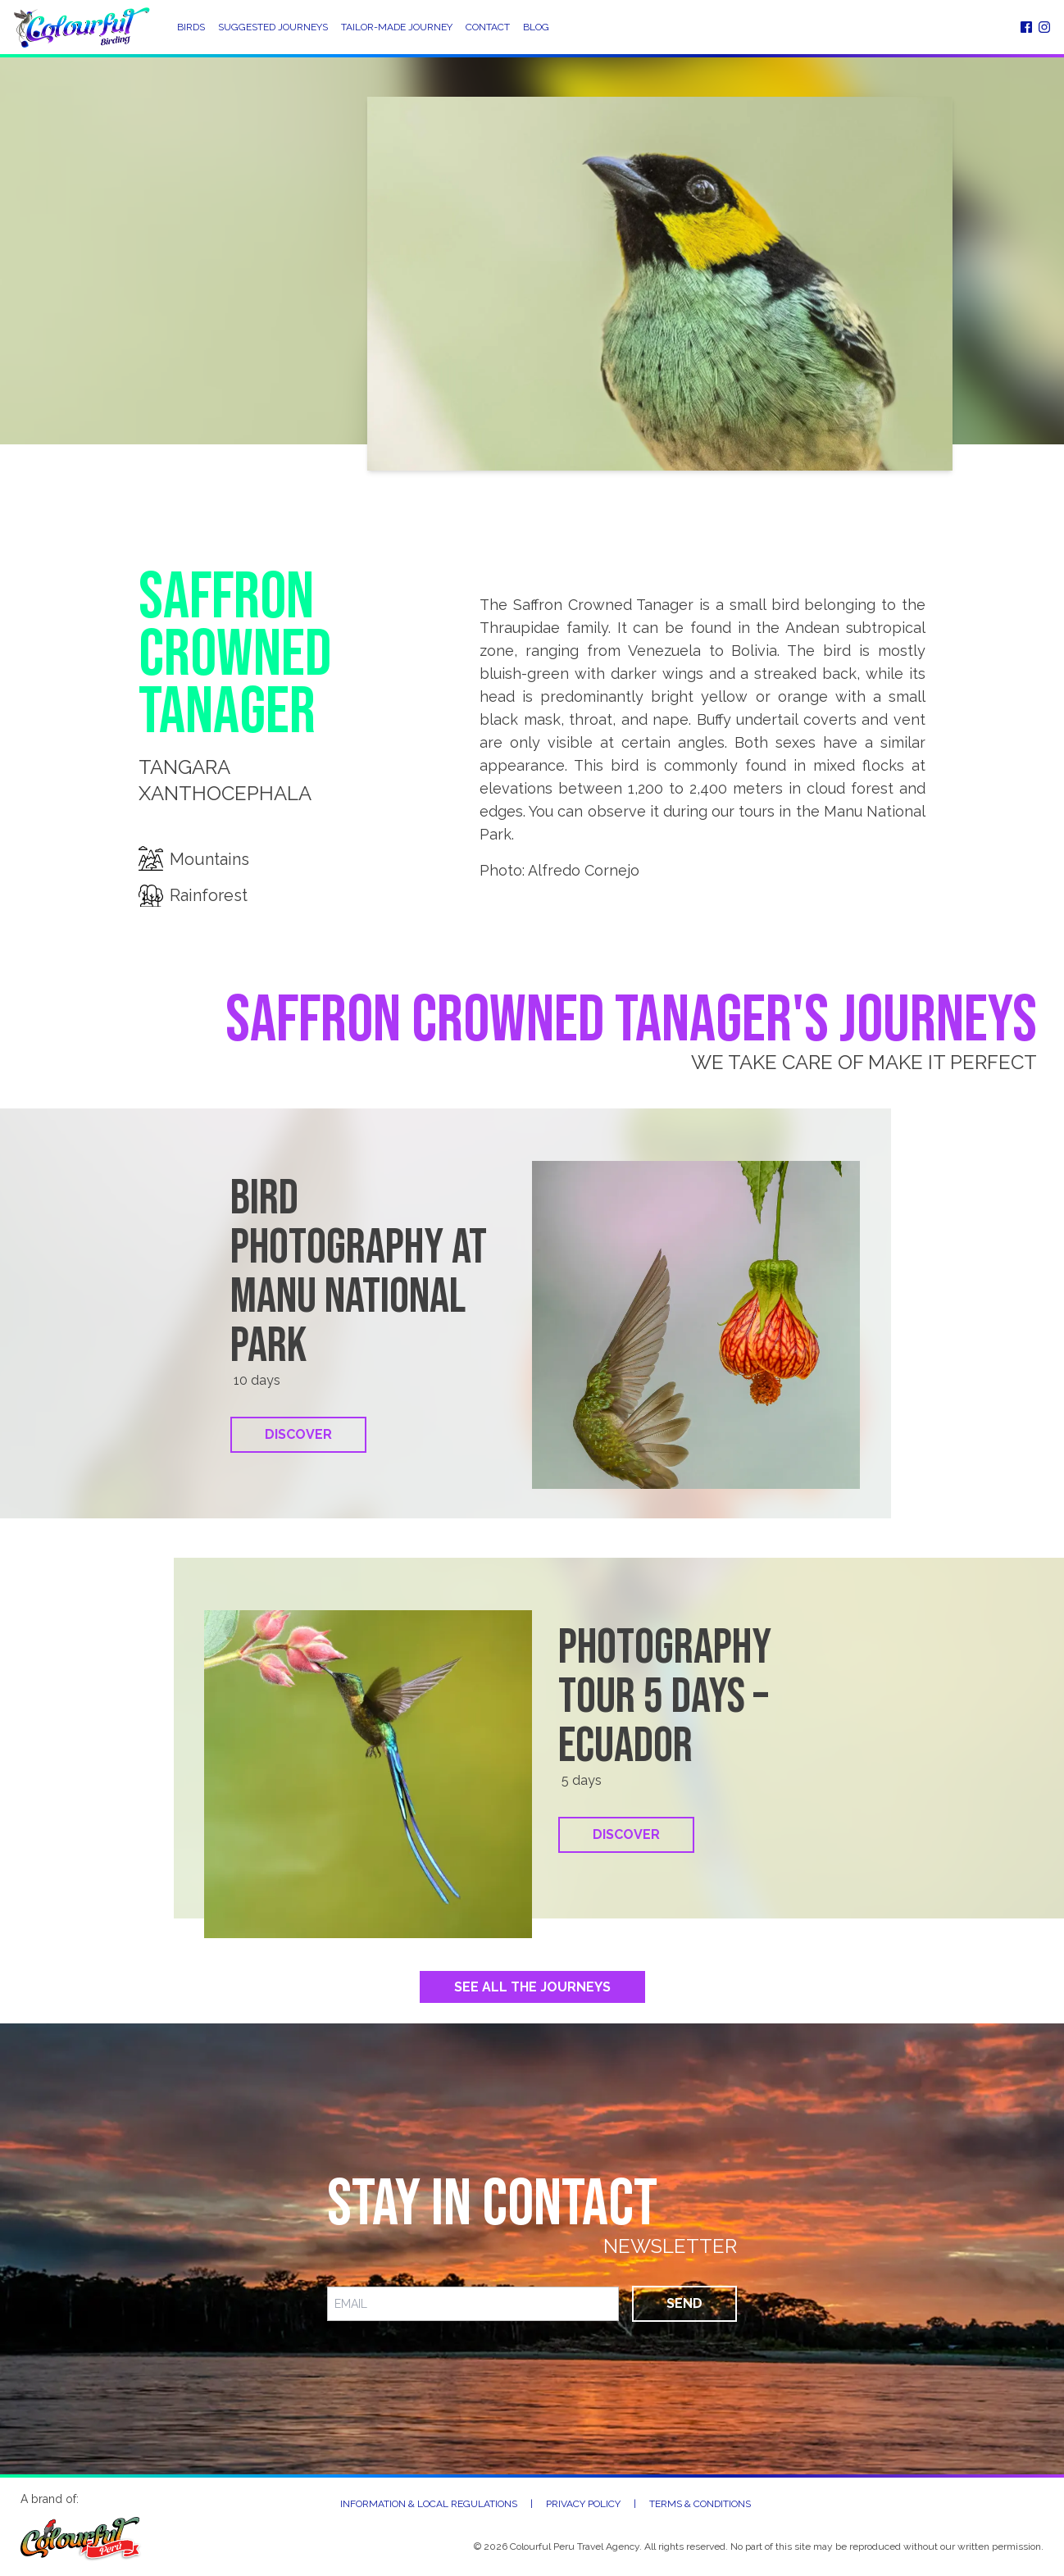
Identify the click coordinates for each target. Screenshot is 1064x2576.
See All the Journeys (532, 1987)
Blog (536, 27)
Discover (298, 1434)
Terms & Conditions (700, 2504)
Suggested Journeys (273, 27)
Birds (191, 27)
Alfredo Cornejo (583, 870)
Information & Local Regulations (428, 2504)
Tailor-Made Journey (396, 27)
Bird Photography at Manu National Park (358, 1272)
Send (684, 2303)
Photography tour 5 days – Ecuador (664, 1697)
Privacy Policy (583, 2504)
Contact (488, 27)
